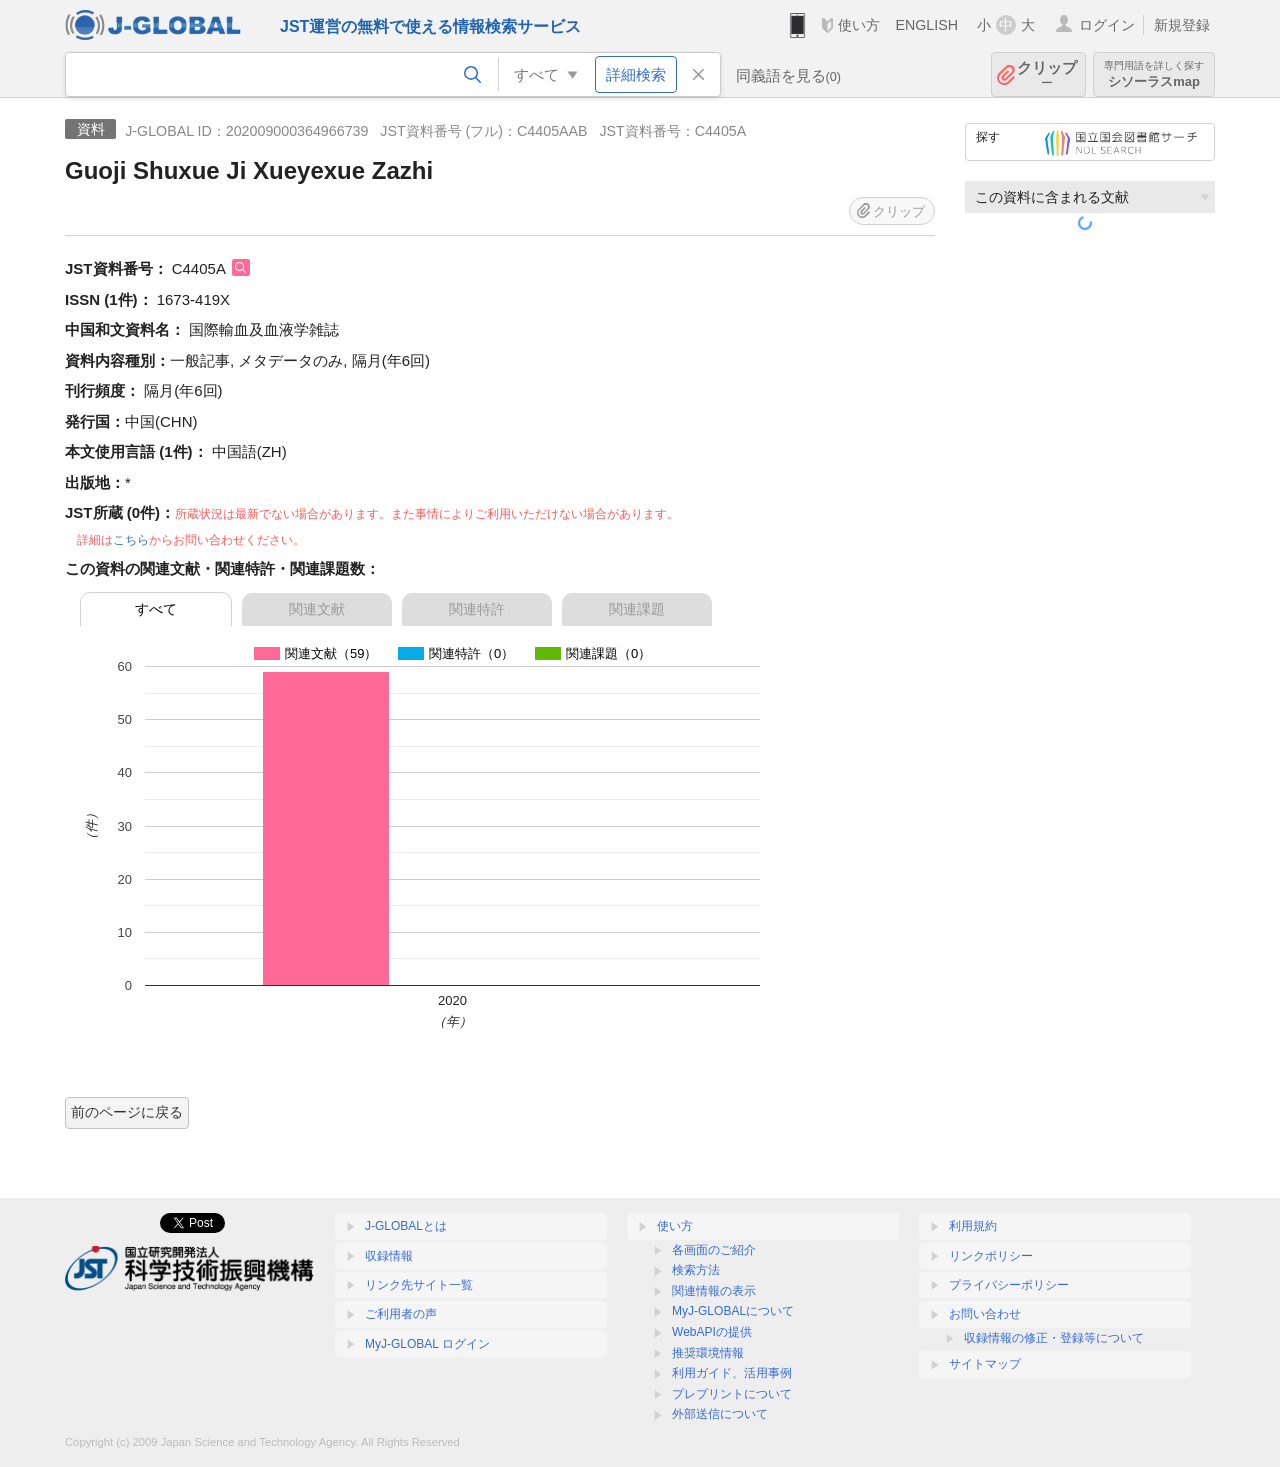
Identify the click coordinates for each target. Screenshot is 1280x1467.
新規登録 (1182, 25)
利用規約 (973, 1226)
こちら (131, 540)
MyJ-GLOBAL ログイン (427, 1344)
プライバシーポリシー (1009, 1285)
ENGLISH (926, 25)
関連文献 (317, 609)
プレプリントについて (732, 1394)
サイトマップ (985, 1364)
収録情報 (389, 1256)
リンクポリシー (991, 1256)
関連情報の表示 (714, 1291)
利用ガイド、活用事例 (732, 1373)
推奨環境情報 (708, 1353)
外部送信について (720, 1414)
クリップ (1047, 74)
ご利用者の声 (401, 1314)
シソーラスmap (1154, 74)
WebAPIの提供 (712, 1332)
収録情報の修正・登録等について (1054, 1338)
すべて (156, 609)
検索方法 (696, 1270)
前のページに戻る (127, 1112)
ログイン (1107, 25)
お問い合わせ (985, 1314)
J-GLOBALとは (406, 1226)
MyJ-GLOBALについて (733, 1311)
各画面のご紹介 (714, 1250)
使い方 (859, 25)
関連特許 (477, 609)
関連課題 (637, 609)
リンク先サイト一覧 (419, 1285)
